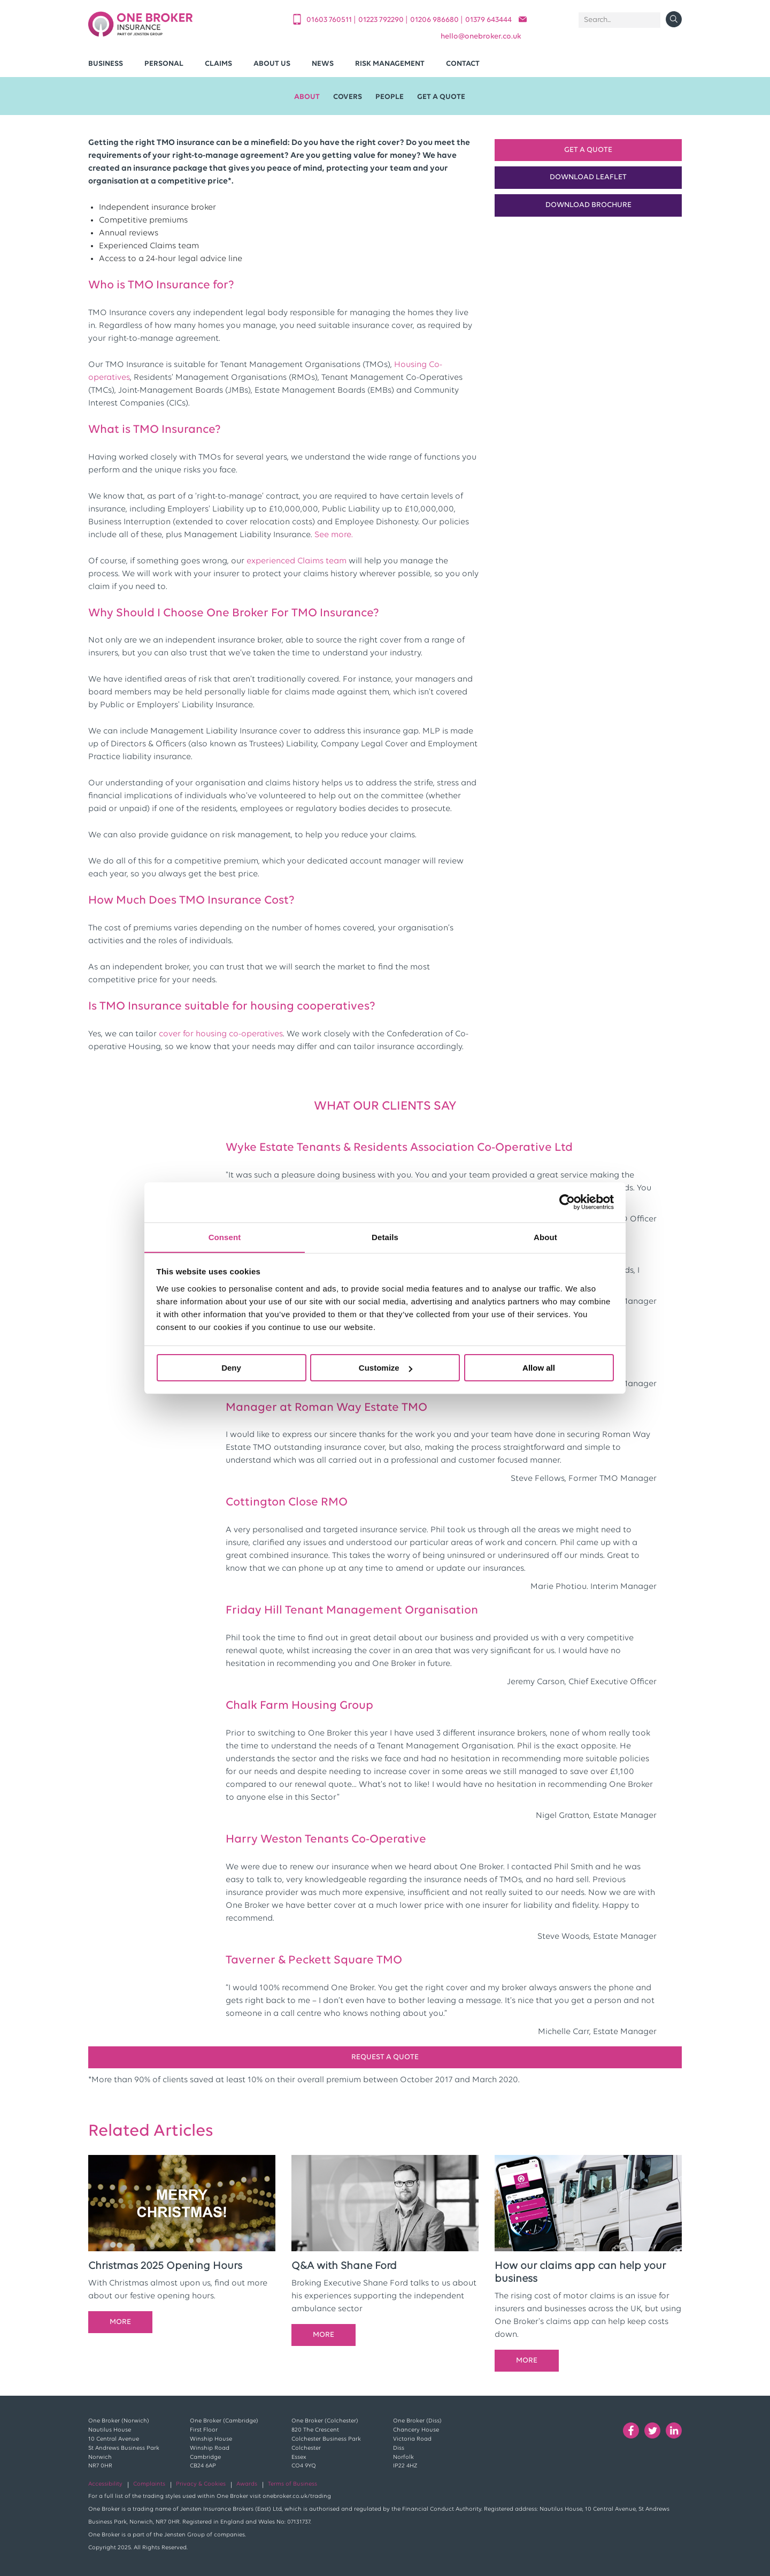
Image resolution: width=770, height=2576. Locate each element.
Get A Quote (441, 97)
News (323, 64)
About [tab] (545, 1236)
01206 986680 (435, 20)
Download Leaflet (588, 177)
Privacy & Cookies (201, 2484)
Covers (347, 97)
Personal (163, 64)
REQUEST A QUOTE (385, 2057)
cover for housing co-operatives (221, 1034)
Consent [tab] (225, 1236)
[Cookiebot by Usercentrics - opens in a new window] (567, 1202)
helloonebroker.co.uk (481, 37)
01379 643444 (488, 20)
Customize (385, 1367)
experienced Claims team (296, 561)
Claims (218, 64)
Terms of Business (292, 2484)
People (389, 97)
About (307, 97)
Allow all (538, 1367)
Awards (246, 2484)
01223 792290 (381, 20)
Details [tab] (385, 1236)
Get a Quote (588, 150)
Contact (463, 64)
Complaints (149, 2484)
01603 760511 (329, 20)
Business (105, 64)
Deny (231, 1367)
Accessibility (105, 2484)
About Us (271, 64)
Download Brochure (588, 205)
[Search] (619, 20)
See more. (333, 535)
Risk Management (390, 64)
